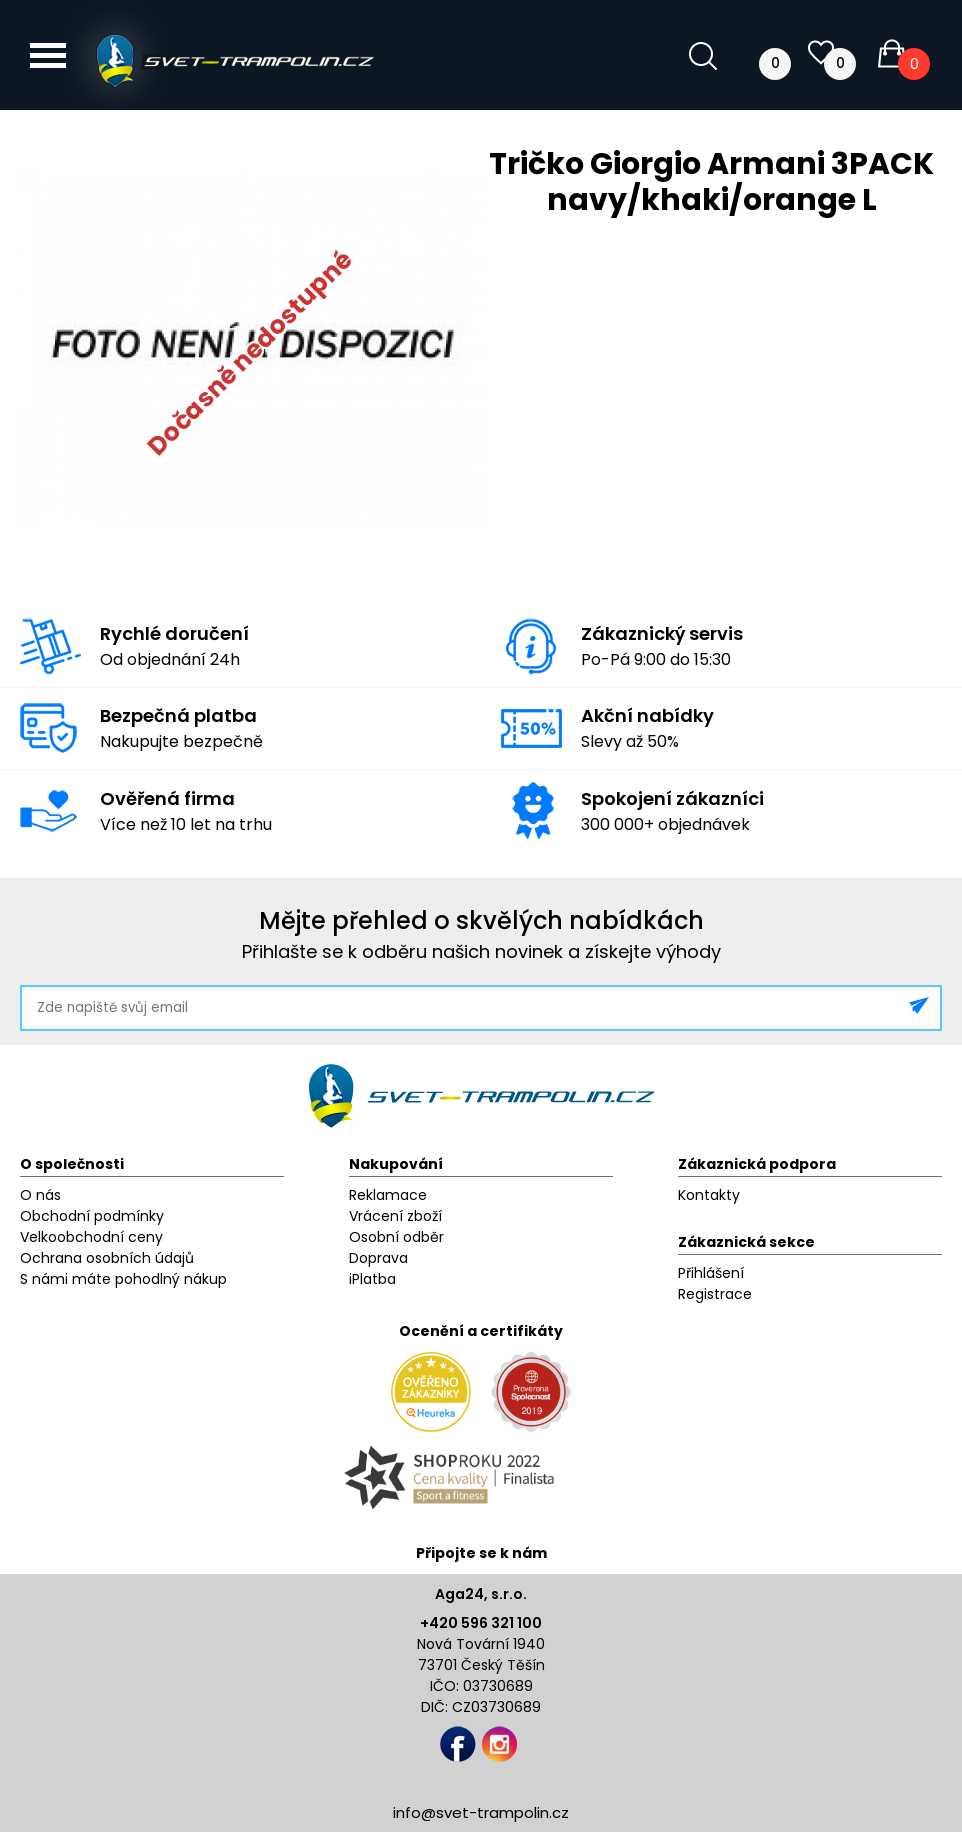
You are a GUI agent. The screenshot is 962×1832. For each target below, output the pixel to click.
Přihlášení (711, 1273)
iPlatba (372, 1279)
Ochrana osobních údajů (107, 1258)
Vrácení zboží (395, 1216)
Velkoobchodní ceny (91, 1237)
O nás (40, 1195)
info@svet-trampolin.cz (481, 1812)
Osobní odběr (396, 1237)
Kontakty (709, 1195)
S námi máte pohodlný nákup (123, 1279)
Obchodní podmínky (92, 1216)
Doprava (378, 1258)
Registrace (715, 1294)
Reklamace (388, 1195)
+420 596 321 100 (481, 1623)
